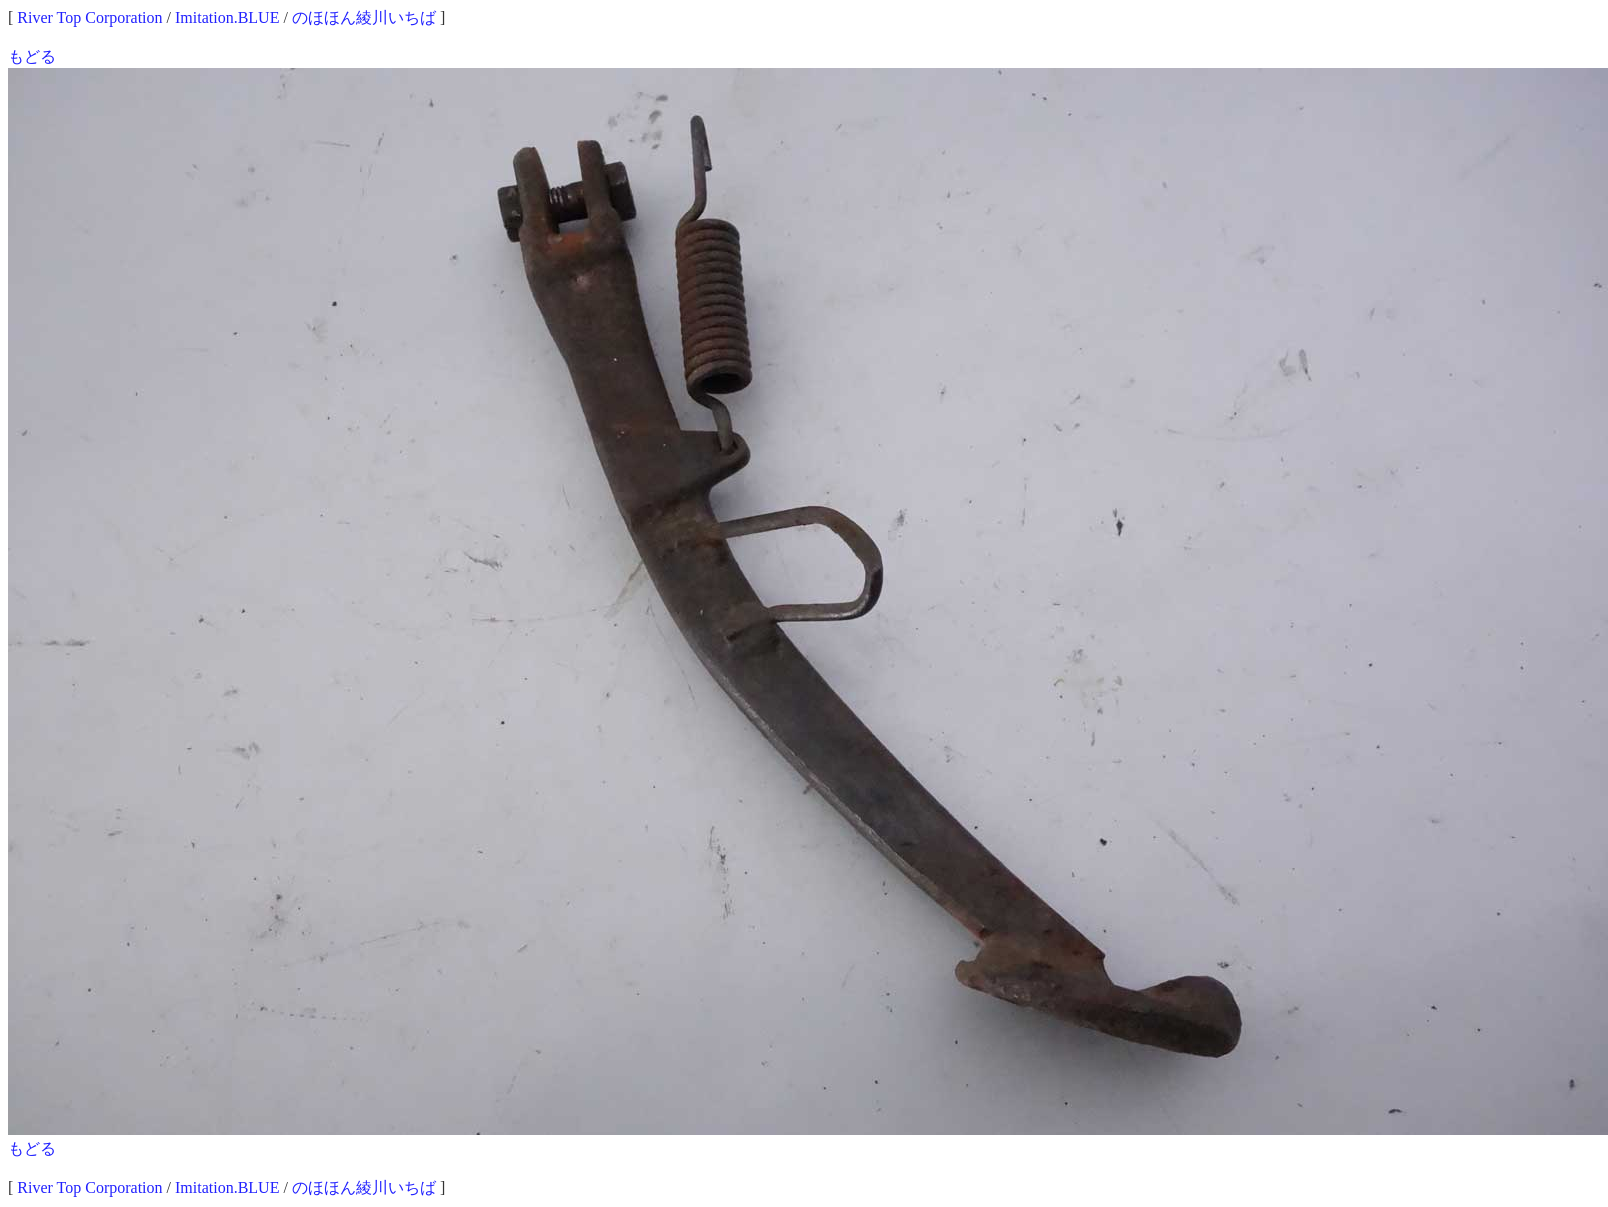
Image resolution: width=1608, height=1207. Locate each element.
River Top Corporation (89, 17)
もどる (32, 56)
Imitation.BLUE (227, 17)
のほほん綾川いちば (364, 17)
